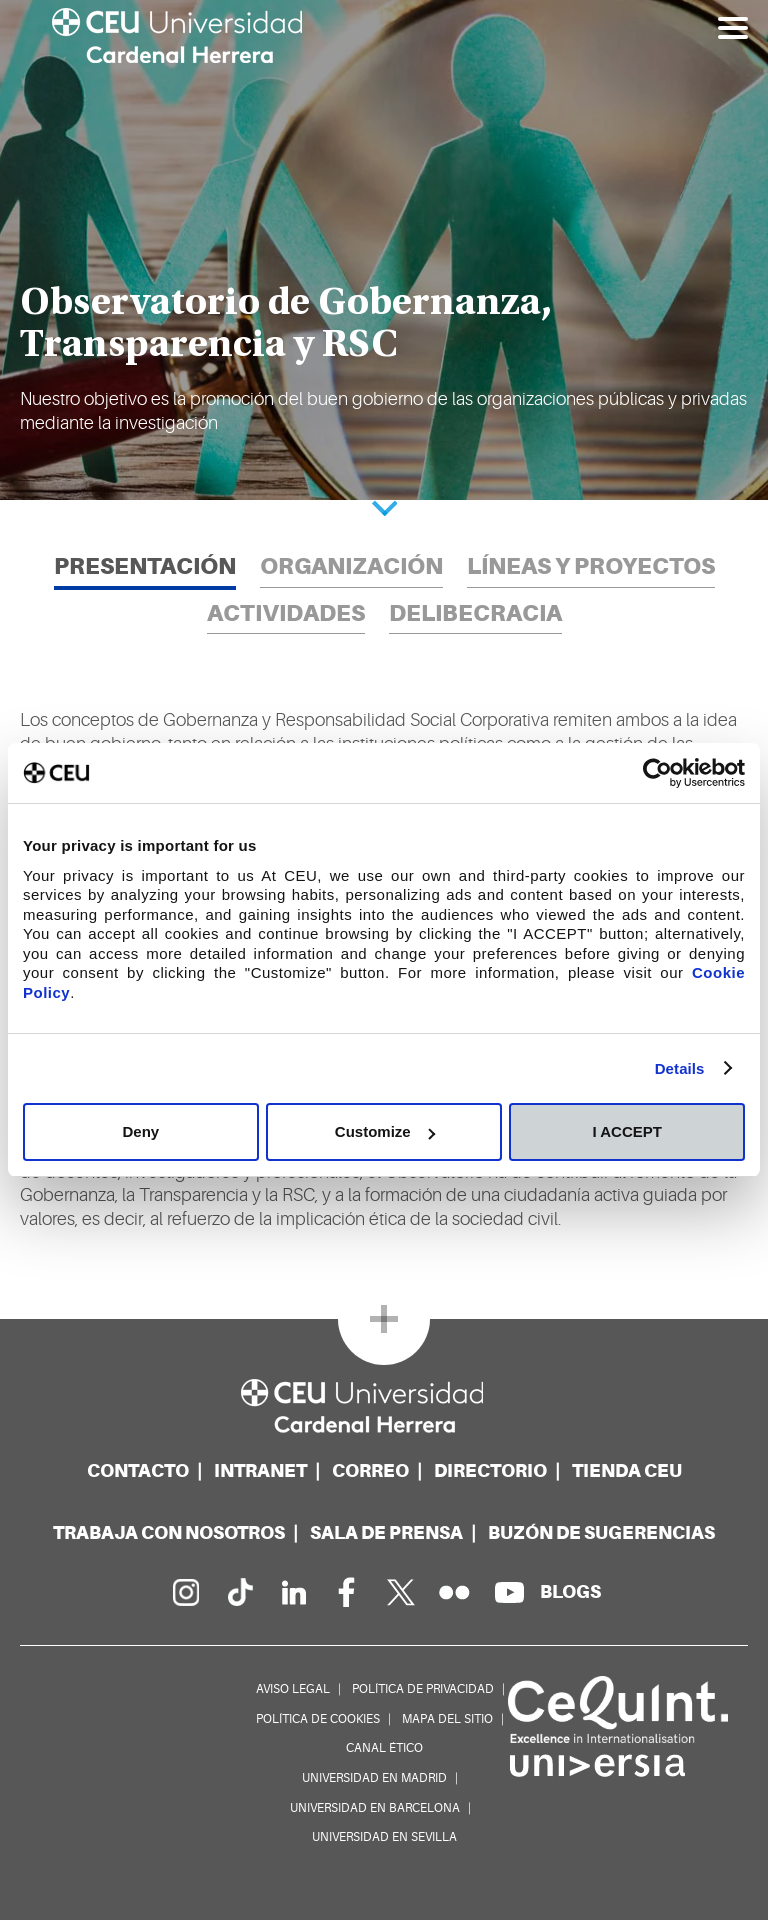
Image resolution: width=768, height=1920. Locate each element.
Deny (140, 1131)
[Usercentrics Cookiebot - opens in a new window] (657, 773)
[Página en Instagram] (185, 1592)
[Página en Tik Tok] (239, 1592)
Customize (385, 1131)
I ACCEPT (626, 1131)
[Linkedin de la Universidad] (293, 1592)
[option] (384, 250)
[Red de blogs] (570, 1591)
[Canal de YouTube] (509, 1592)
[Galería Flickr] (455, 1592)
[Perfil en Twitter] (401, 1592)
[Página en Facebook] (347, 1592)
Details (680, 1068)
